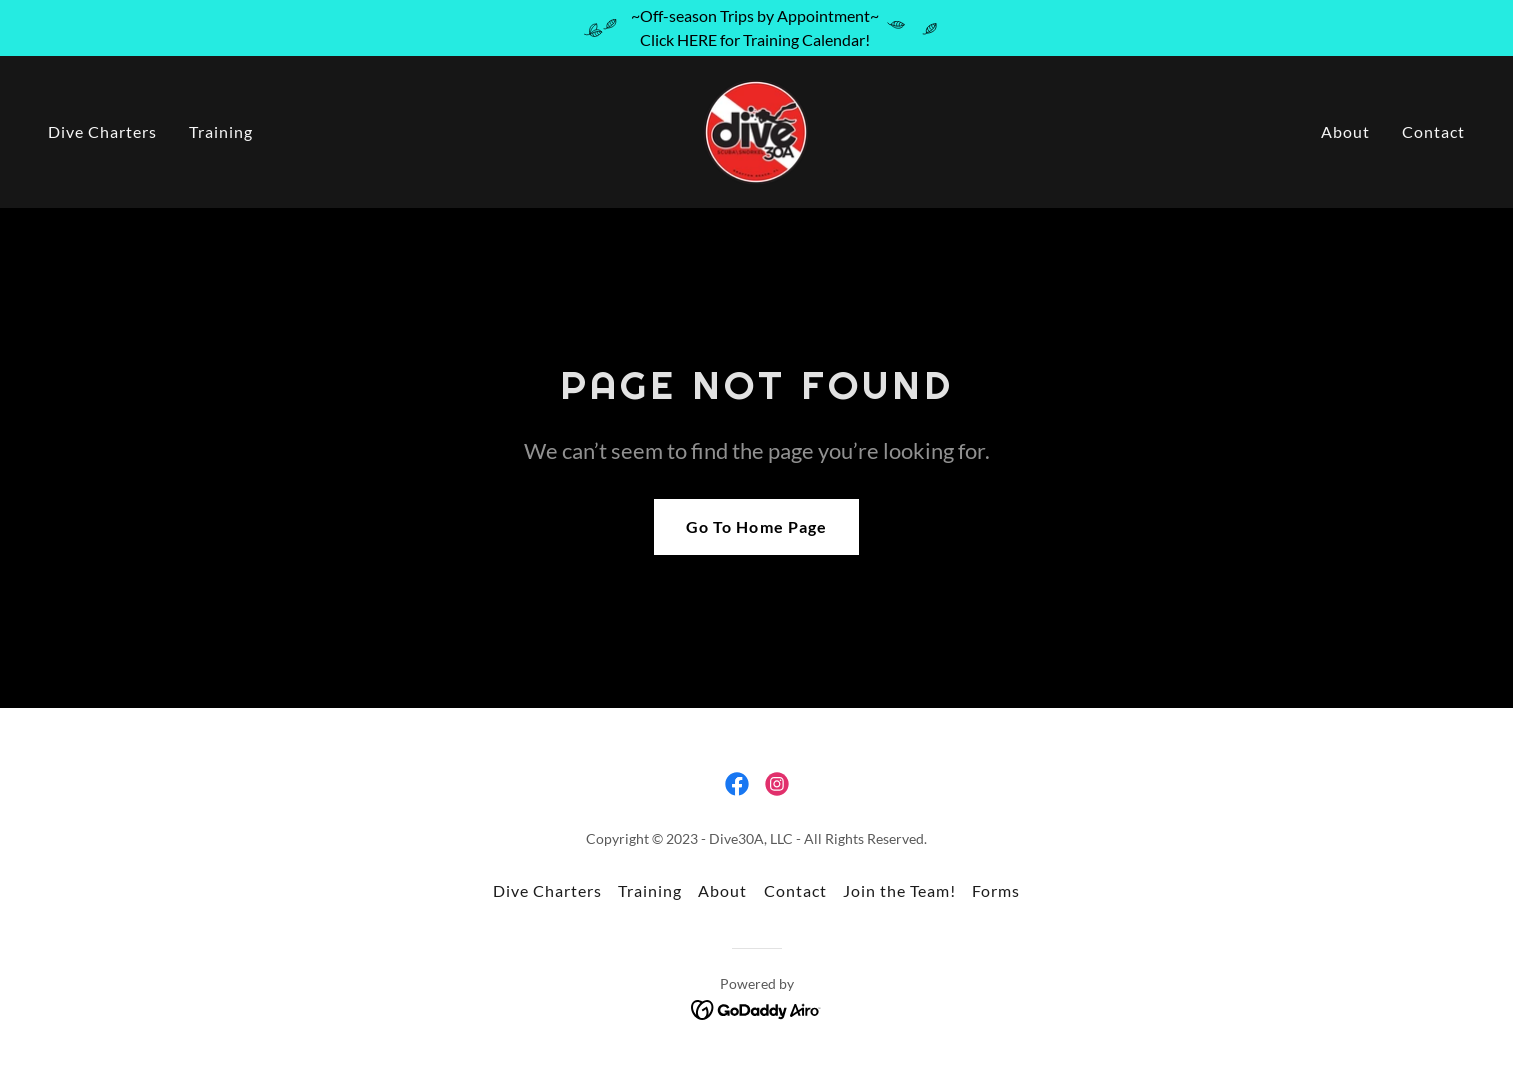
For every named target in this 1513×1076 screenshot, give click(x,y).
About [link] (1345, 131)
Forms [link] (996, 890)
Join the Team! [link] (899, 890)
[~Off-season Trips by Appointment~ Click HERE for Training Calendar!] (756, 28)
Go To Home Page (756, 526)
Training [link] (221, 131)
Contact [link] (1433, 131)
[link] (756, 129)
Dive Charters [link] (102, 131)
